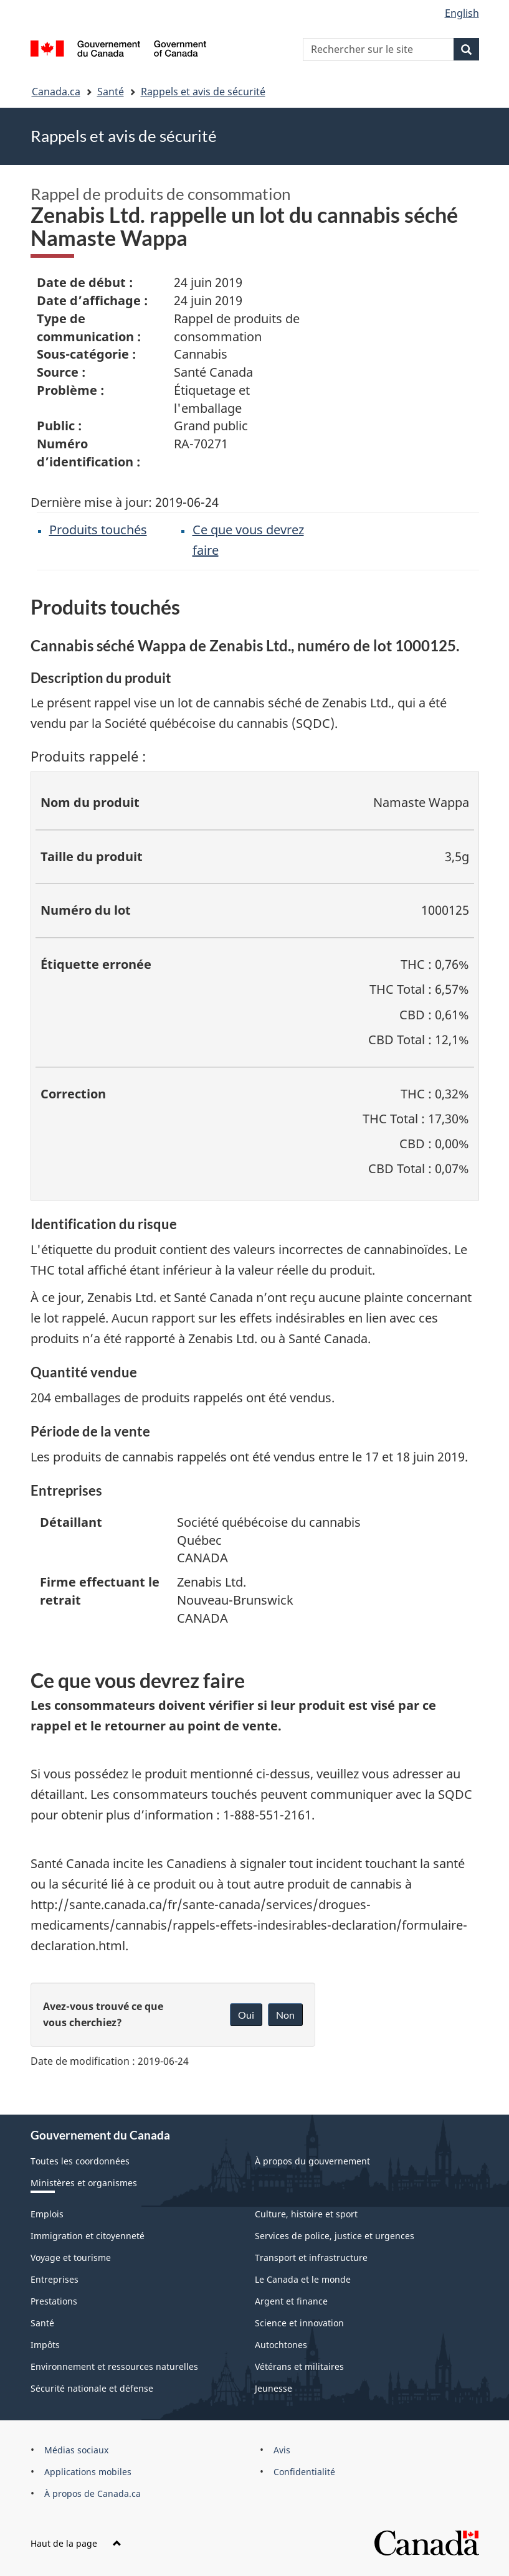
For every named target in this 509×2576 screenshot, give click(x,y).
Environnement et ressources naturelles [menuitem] (114, 2366)
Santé (110, 91)
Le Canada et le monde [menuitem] (303, 2279)
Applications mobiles (87, 2472)
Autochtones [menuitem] (281, 2345)
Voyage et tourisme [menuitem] (71, 2257)
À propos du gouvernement (312, 2161)
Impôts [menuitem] (45, 2345)
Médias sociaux (76, 2450)
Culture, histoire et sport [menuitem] (306, 2214)
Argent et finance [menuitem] (291, 2301)
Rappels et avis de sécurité (203, 91)
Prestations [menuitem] (54, 2301)
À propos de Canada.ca (92, 2493)
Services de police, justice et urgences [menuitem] (334, 2236)
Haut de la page (76, 2543)
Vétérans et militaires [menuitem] (299, 2366)
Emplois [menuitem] (47, 2214)
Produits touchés (98, 529)
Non (285, 2015)
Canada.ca (56, 91)
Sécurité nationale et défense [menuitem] (92, 2388)
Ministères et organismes (84, 2183)
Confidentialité (304, 2472)
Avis (282, 2450)
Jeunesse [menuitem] (273, 2388)
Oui (246, 2015)
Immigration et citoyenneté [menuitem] (88, 2236)
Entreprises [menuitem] (54, 2279)
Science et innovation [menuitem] (299, 2323)
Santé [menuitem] (42, 2323)
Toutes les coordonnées (80, 2161)
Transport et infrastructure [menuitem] (311, 2257)
